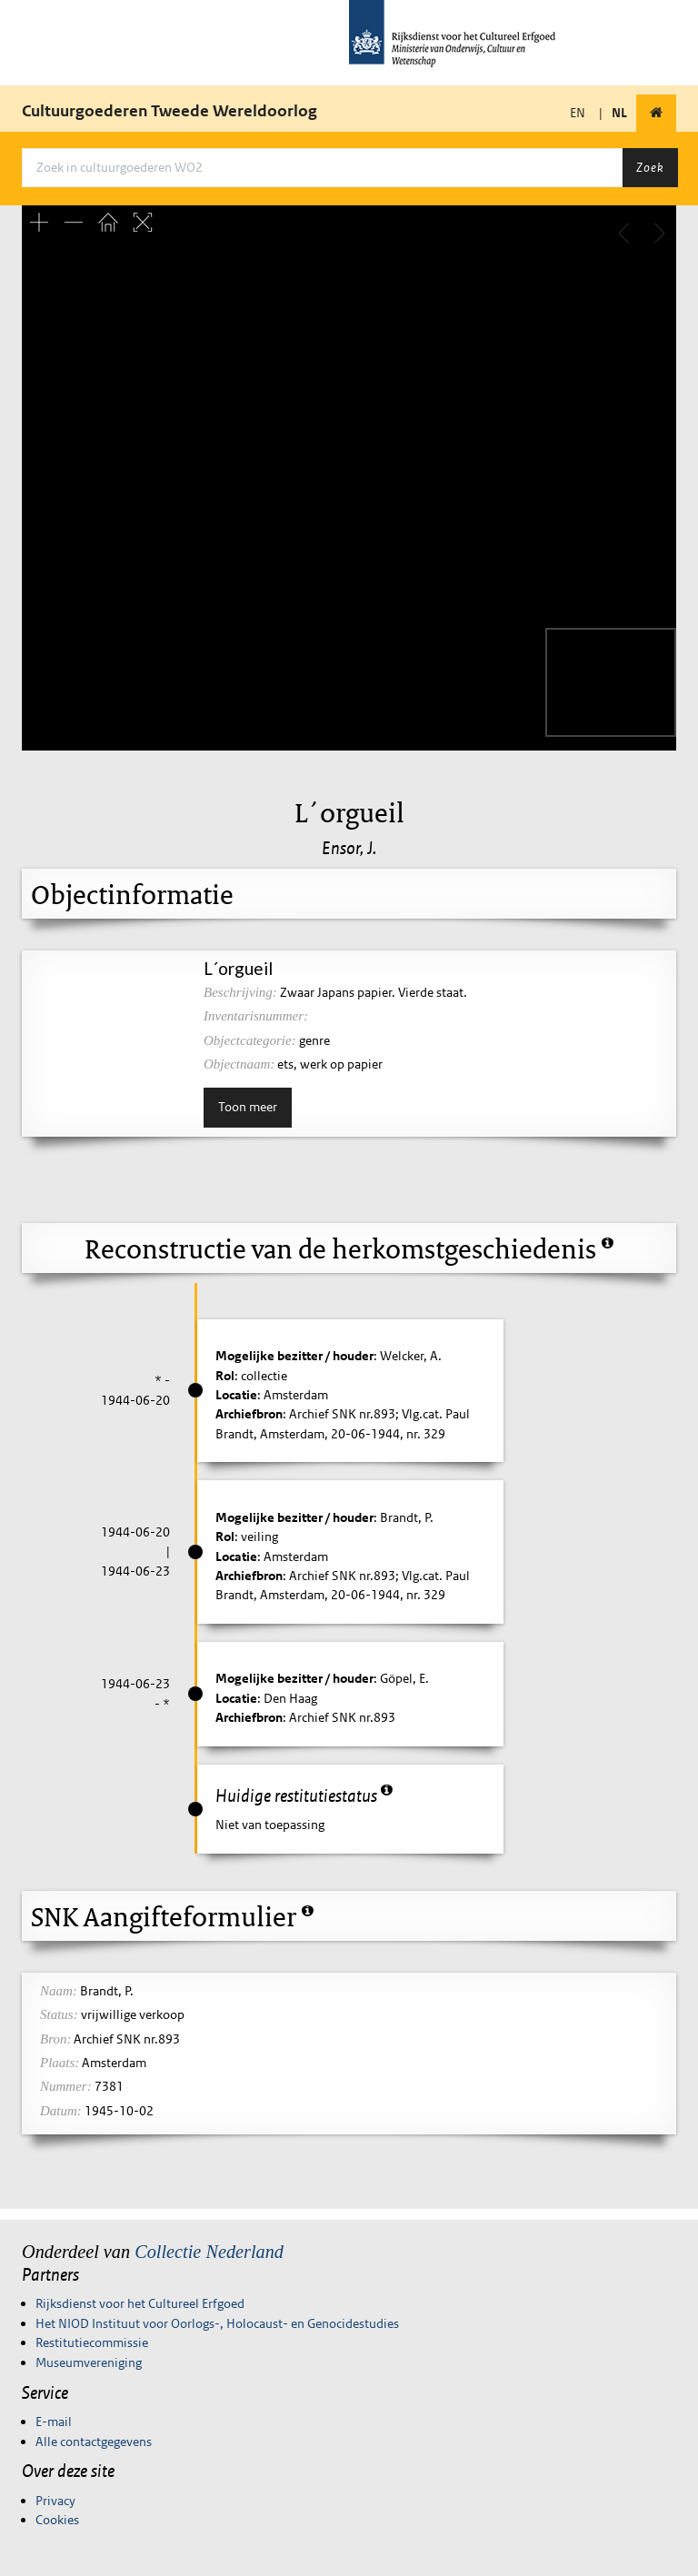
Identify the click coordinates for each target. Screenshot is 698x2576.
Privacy (55, 2500)
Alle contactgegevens (93, 2441)
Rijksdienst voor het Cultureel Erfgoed (139, 2303)
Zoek (649, 167)
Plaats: (59, 2062)
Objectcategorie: (250, 1040)
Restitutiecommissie (91, 2342)
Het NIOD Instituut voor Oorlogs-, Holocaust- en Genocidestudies (217, 2323)
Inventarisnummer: (256, 1016)
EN (577, 112)
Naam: (58, 1991)
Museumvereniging (88, 2362)
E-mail (53, 2421)
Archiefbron (249, 1414)
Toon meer (247, 1107)
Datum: (61, 2111)
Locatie (236, 1395)
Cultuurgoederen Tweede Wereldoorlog (169, 111)
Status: (59, 2014)
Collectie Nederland (209, 2252)
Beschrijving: (240, 992)
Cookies (57, 2519)
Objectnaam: (239, 1064)
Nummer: (66, 2086)
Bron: (55, 2039)
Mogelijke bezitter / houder (294, 1356)
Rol (224, 1376)
